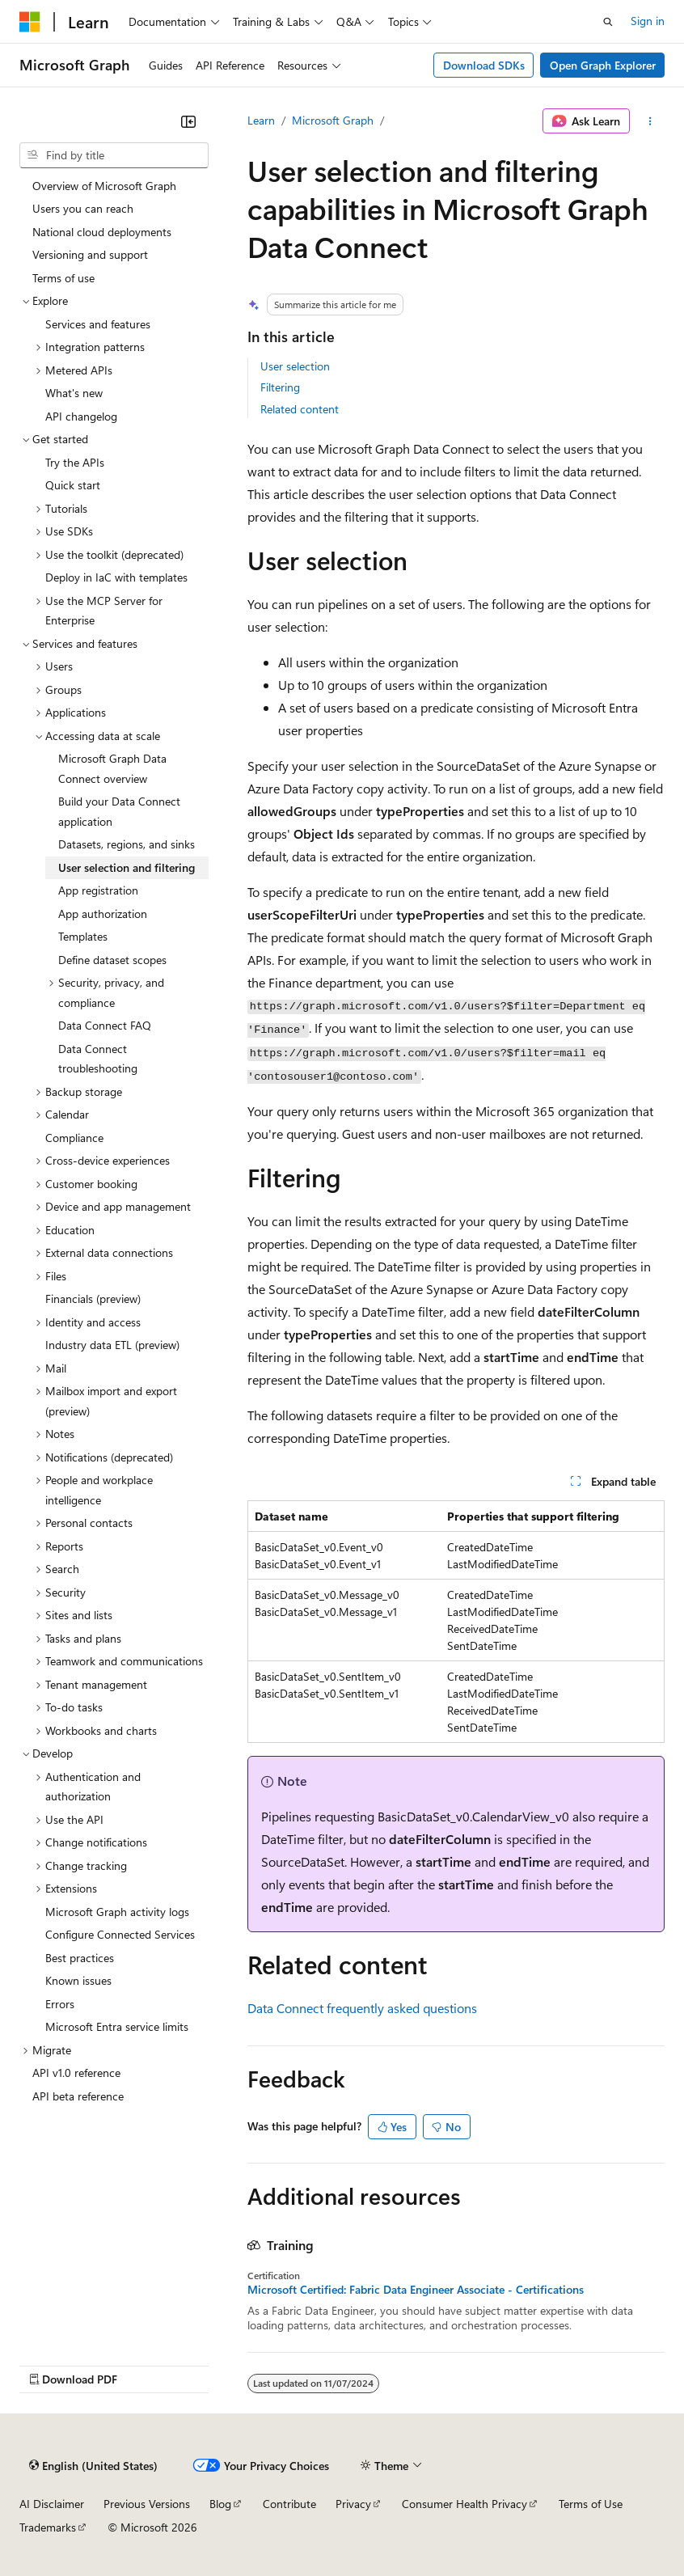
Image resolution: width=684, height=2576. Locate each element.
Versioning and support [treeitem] (90, 254)
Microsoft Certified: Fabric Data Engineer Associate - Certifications (415, 2289)
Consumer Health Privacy (464, 2503)
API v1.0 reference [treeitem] (76, 2072)
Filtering (280, 387)
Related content (299, 409)
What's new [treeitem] (74, 392)
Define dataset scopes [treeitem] (112, 959)
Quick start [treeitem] (72, 485)
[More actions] (650, 121)
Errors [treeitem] (59, 2003)
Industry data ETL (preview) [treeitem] (112, 1344)
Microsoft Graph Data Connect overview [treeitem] (112, 768)
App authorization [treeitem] (102, 913)
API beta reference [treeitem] (78, 2096)
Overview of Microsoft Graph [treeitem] (104, 185)
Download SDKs (484, 65)
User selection (295, 366)
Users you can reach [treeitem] (82, 208)
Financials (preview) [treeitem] (93, 1298)
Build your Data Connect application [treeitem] (119, 811)
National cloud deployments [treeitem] (101, 231)
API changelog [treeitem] (81, 416)
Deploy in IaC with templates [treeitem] (116, 577)
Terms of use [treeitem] (63, 278)
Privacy (353, 2503)
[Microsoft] (29, 21)
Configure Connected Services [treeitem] (120, 1934)
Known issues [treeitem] (78, 1980)
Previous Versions (146, 2503)
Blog (220, 2503)
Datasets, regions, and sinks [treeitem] (126, 844)
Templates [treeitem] (83, 936)
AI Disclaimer (51, 2503)
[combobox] (114, 155)
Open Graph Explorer (603, 65)
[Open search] (608, 21)
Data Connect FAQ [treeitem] (104, 1025)
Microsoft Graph (333, 120)
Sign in (648, 20)
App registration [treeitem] (98, 890)
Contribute (289, 2503)
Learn (261, 120)
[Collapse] (188, 121)
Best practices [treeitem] (79, 1957)
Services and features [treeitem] (97, 324)
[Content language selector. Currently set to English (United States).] (93, 2466)
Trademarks (47, 2527)
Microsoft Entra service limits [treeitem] (116, 2026)
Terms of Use (591, 2503)
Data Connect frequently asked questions (362, 2007)
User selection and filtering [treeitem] (126, 867)
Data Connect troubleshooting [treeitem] (97, 1059)
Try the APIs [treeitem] (74, 462)
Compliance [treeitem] (74, 1137)
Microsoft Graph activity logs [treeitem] (117, 1911)
